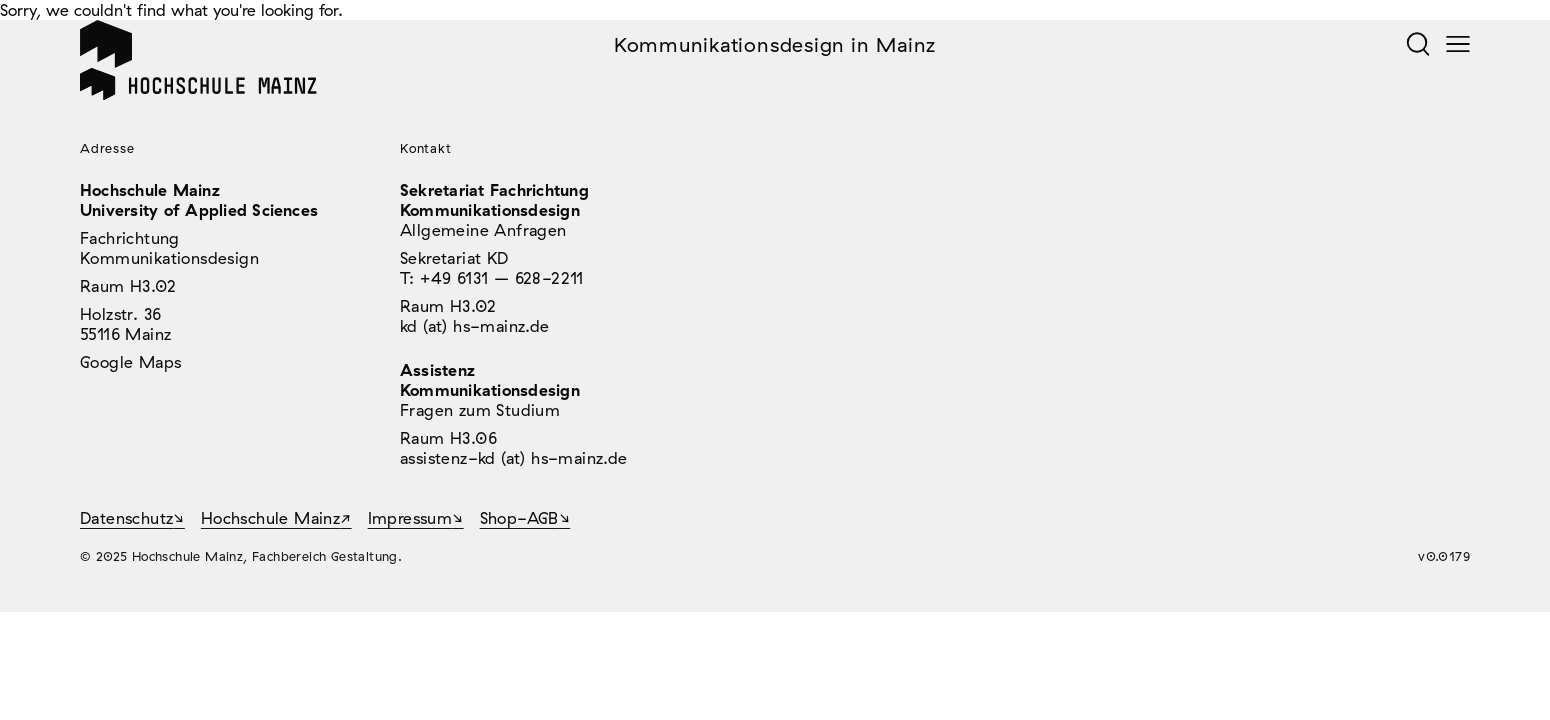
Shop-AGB (519, 518)
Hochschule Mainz (270, 518)
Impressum (410, 518)
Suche (1418, 44)
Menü (1458, 44)
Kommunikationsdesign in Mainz (775, 44)
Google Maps (130, 362)
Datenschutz (126, 518)
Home (106, 44)
